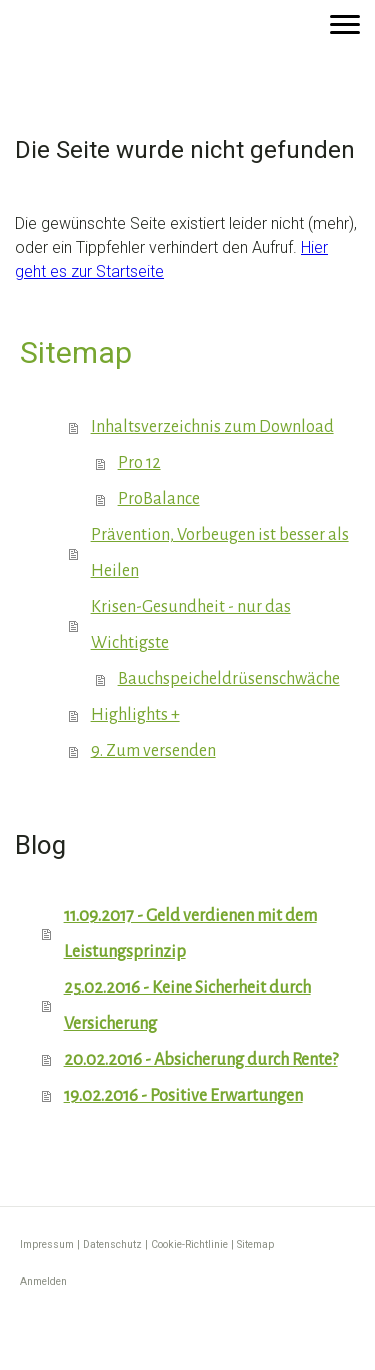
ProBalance (159, 499)
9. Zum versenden (153, 751)
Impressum (47, 1244)
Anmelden (43, 1281)
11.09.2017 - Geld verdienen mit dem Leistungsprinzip (190, 934)
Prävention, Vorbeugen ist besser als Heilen (220, 553)
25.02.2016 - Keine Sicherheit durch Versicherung (187, 1006)
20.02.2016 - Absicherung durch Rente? (201, 1060)
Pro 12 (139, 463)
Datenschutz (112, 1244)
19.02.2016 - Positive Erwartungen (183, 1096)
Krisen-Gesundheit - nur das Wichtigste (191, 625)
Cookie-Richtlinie (189, 1244)
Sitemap (255, 1244)
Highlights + (135, 715)
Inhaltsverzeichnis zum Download (212, 427)
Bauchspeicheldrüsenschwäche (229, 679)
